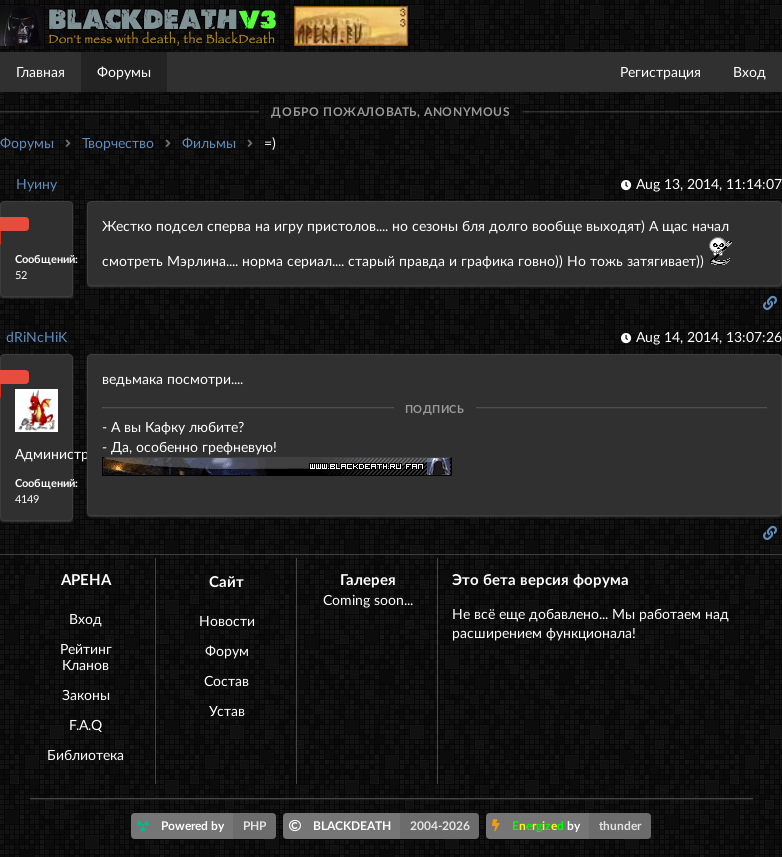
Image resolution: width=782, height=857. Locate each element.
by (571, 826)
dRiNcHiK (36, 336)
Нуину (36, 183)
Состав (226, 680)
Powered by (206, 826)
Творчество (118, 142)
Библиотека (85, 754)
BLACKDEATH (384, 826)
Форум (227, 650)
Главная (40, 71)
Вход (749, 71)
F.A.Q (85, 724)
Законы (86, 694)
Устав (227, 710)
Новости (227, 620)
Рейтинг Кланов (86, 656)
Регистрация (660, 71)
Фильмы (209, 142)
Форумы (124, 71)
